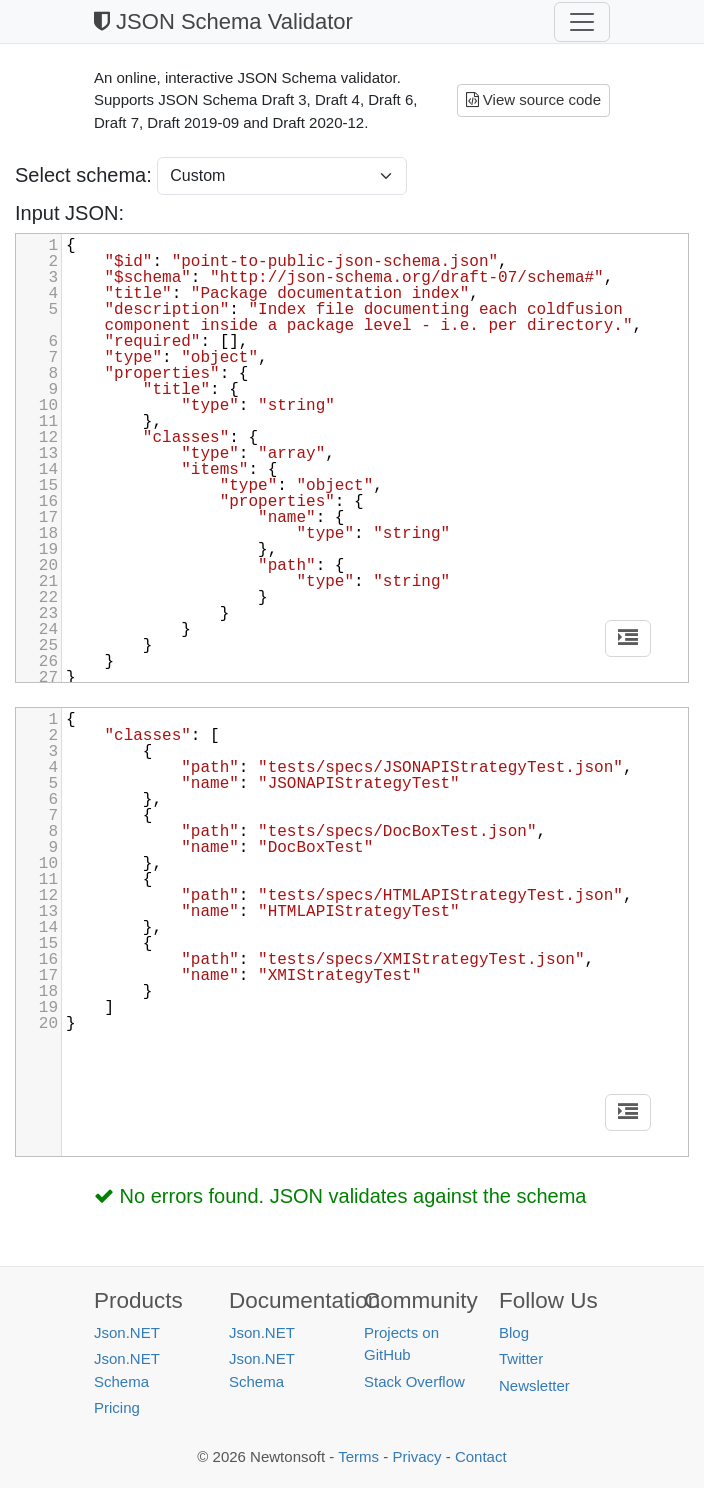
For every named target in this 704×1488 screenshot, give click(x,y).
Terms (358, 1456)
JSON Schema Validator (223, 21)
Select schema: (86, 175)
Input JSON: (69, 213)
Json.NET (127, 1332)
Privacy (416, 1456)
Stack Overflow (414, 1381)
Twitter (521, 1358)
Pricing (117, 1407)
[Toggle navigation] (582, 22)
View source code (533, 99)
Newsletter (534, 1385)
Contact (481, 1456)
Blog (514, 1332)
